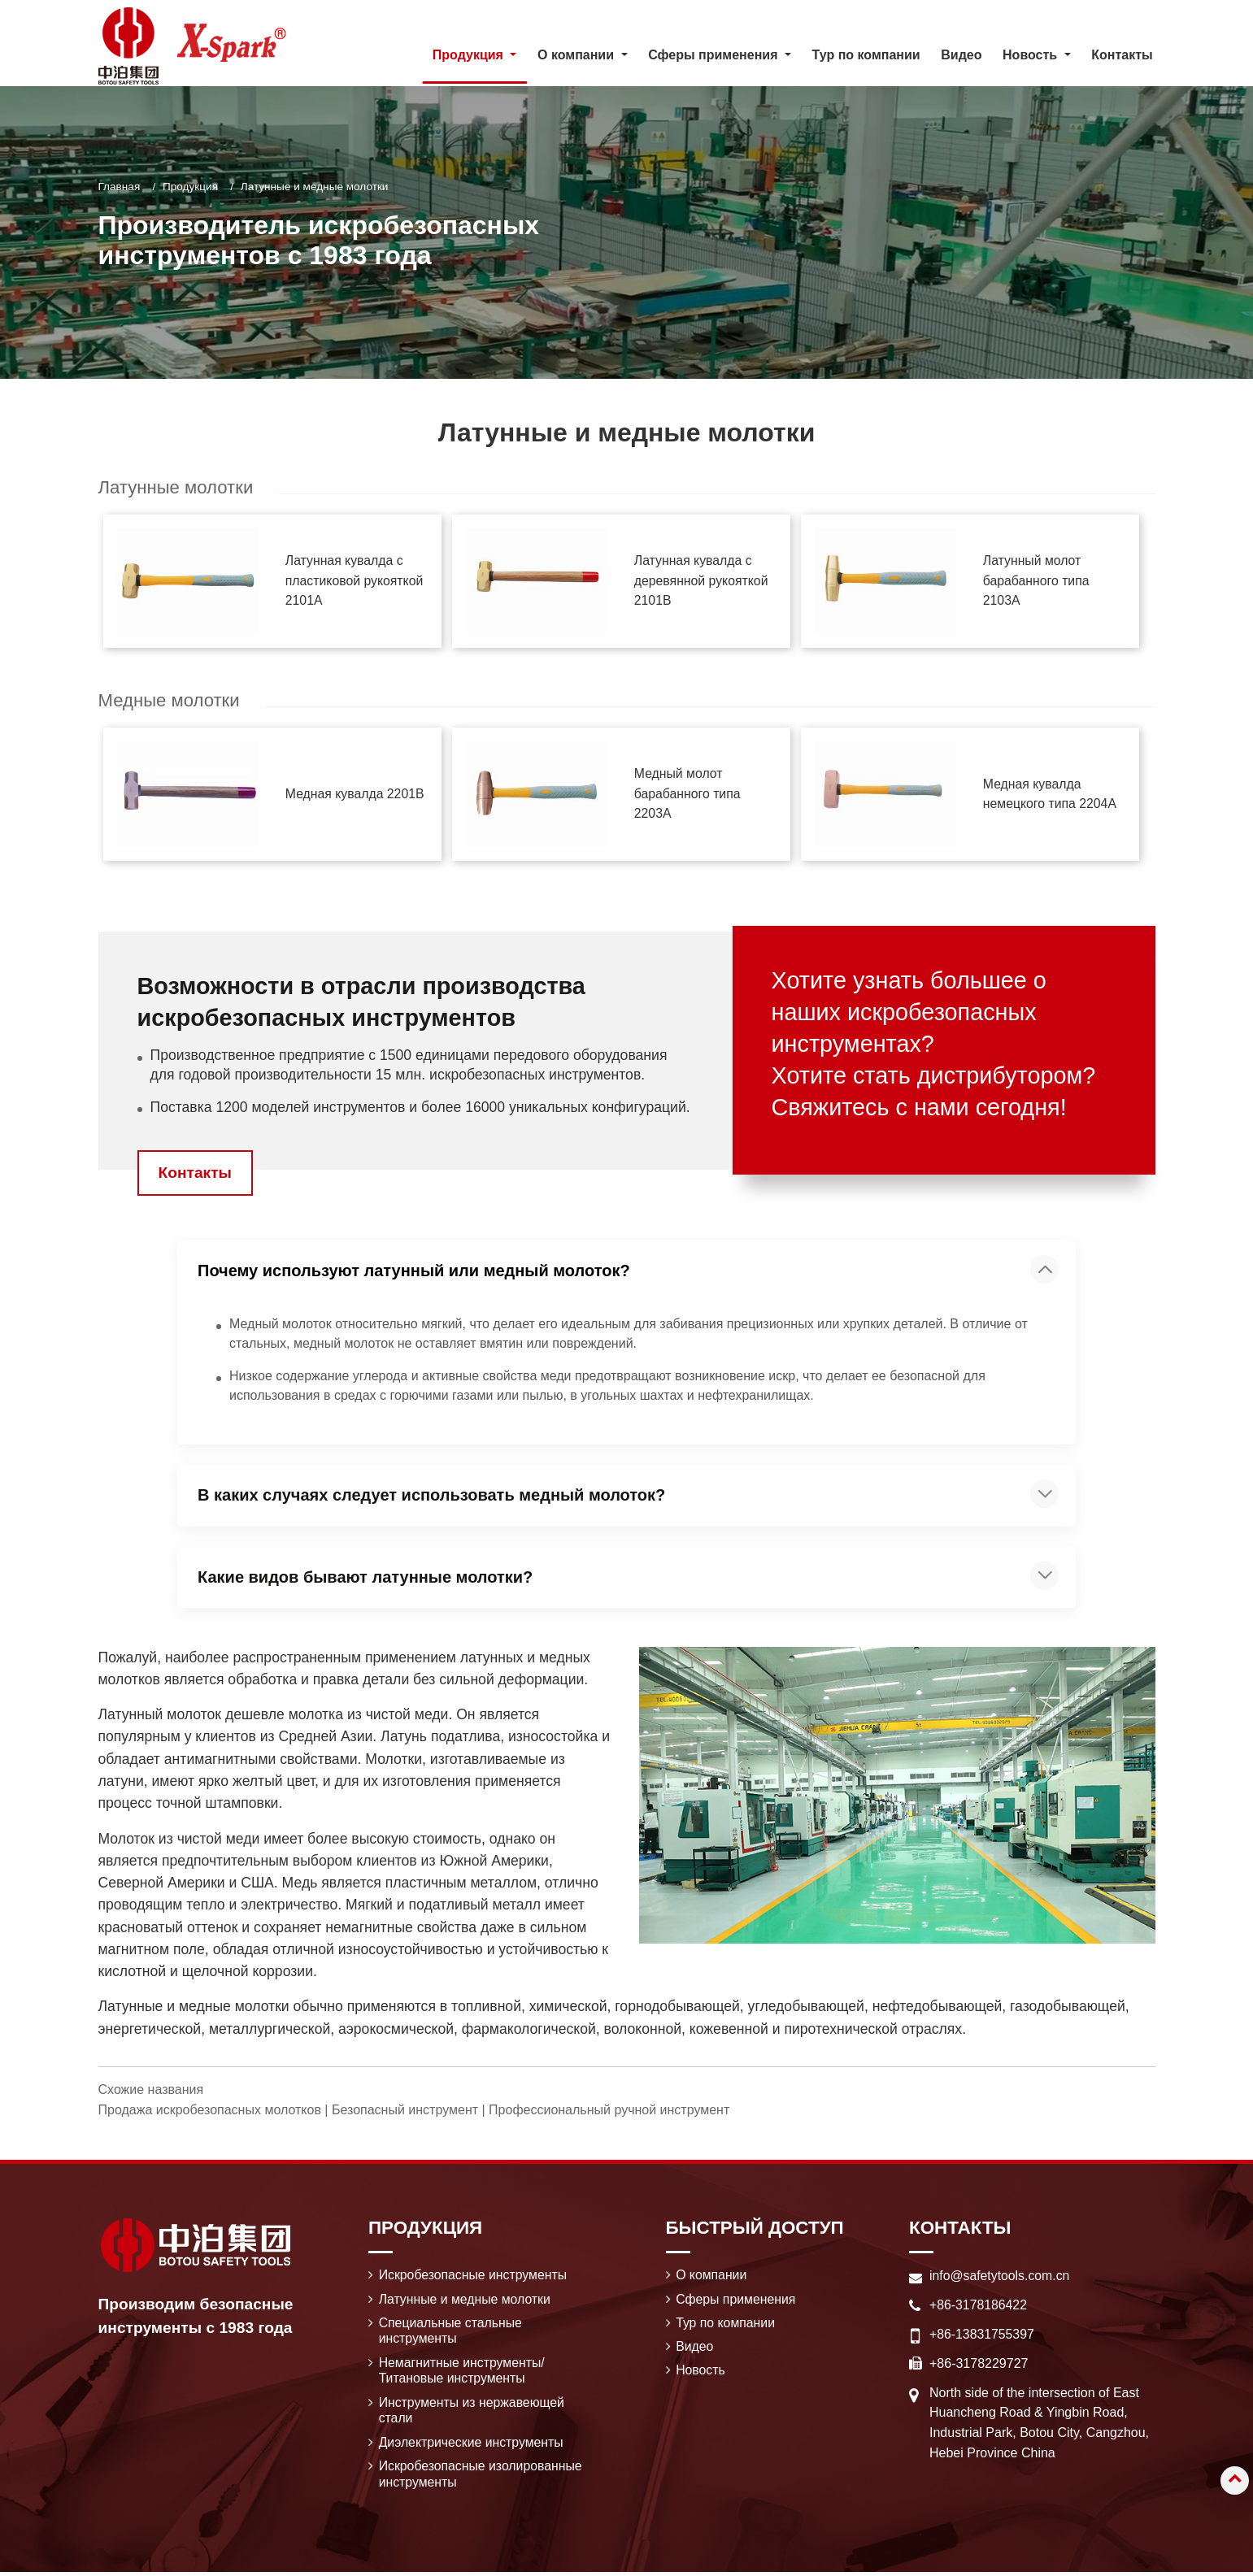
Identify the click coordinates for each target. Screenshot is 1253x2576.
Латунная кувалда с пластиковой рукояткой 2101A (355, 581)
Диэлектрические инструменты (472, 2445)
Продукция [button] (470, 55)
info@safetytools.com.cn (1000, 2276)
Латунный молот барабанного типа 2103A (1036, 581)
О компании (711, 2276)
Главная (119, 186)
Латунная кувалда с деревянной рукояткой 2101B (702, 581)
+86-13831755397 (982, 2335)
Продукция (190, 186)
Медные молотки (169, 701)
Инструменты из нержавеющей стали (473, 2413)
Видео (961, 55)
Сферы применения (736, 2300)
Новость (700, 2372)
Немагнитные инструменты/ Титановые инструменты (463, 2372)
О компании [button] (577, 55)
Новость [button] (1032, 55)
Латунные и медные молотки (466, 2300)
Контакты (1121, 55)
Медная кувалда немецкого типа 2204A (1050, 794)
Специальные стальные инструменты (451, 2333)
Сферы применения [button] (714, 55)
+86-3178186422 (978, 2306)
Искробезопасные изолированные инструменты (482, 2477)
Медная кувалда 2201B (355, 794)
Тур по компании (866, 55)
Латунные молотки (176, 487)
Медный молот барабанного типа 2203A (688, 794)
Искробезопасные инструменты (474, 2276)
